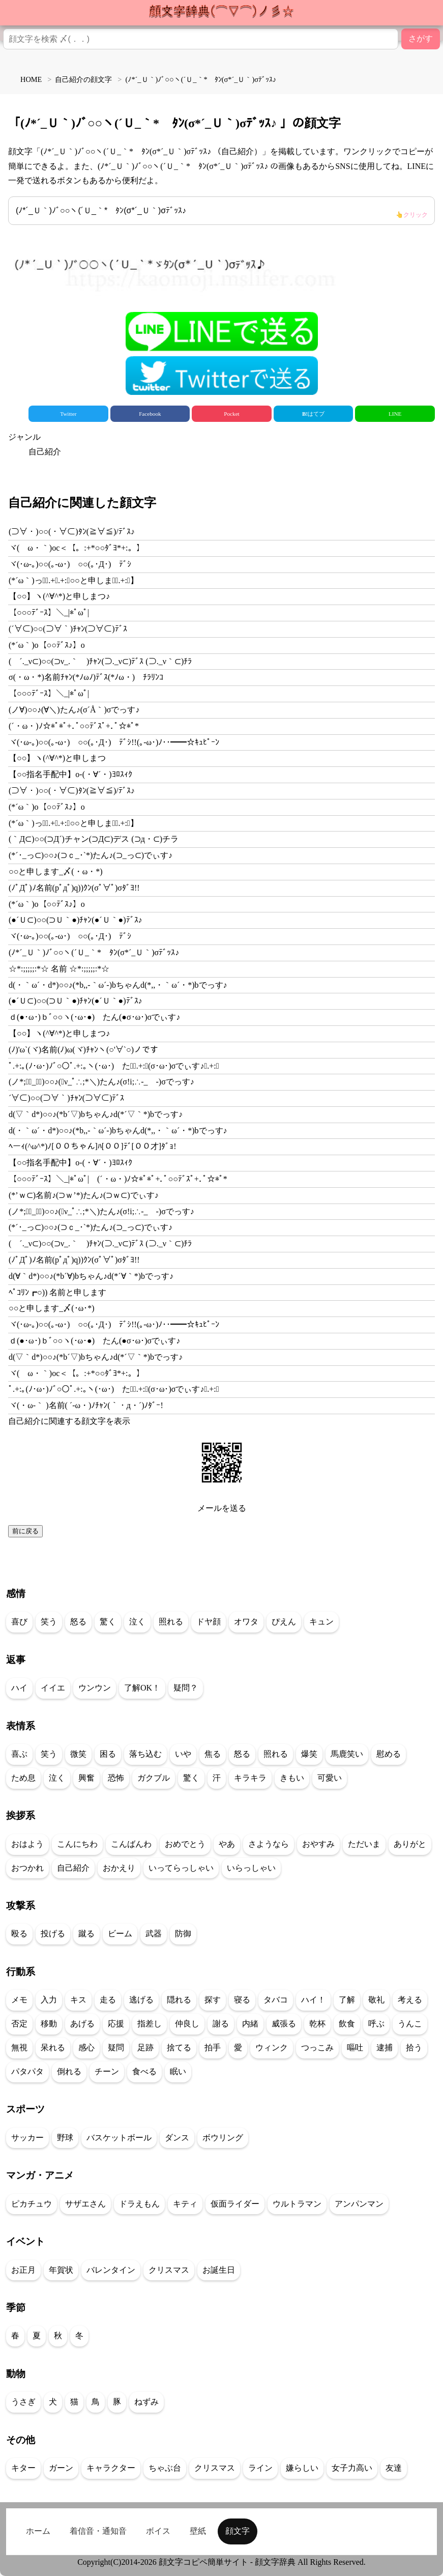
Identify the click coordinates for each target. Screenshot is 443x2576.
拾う (414, 2047)
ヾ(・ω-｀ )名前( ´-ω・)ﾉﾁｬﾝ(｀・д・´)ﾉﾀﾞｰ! (86, 1405)
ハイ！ (313, 1999)
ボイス (158, 2531)
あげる (82, 2023)
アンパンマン (359, 2203)
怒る (78, 1621)
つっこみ (317, 2047)
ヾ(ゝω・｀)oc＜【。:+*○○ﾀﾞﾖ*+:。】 (76, 547)
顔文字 (237, 2531)
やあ (227, 1844)
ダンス (177, 2137)
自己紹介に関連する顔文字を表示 (69, 1421)
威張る (284, 2023)
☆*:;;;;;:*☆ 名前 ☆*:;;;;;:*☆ (59, 968)
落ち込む (145, 1754)
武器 (153, 1933)
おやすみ (318, 1844)
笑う (49, 1621)
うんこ (410, 2023)
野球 (65, 2137)
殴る (19, 1933)
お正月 (23, 2270)
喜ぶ (19, 1754)
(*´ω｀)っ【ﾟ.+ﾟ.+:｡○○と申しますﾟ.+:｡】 (73, 580)
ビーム (120, 1933)
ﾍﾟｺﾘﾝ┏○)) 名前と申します (57, 1292)
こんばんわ (131, 1844)
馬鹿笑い (347, 1754)
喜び (19, 1621)
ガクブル (153, 1777)
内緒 (250, 2023)
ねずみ (146, 2401)
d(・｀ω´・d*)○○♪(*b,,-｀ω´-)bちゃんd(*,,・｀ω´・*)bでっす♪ (118, 985)
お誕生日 (218, 2270)
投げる (53, 1933)
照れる (171, 1621)
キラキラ (250, 1777)
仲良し (187, 2023)
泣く (137, 1621)
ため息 (23, 1777)
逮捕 (384, 2047)
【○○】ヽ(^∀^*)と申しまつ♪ (59, 596)
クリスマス (169, 2270)
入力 (49, 1999)
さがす (420, 38)
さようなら (268, 1844)
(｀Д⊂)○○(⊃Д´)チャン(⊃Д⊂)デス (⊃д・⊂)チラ (94, 839)
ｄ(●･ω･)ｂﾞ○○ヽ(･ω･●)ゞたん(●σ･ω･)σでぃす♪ (94, 1017)
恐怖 (116, 1777)
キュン (321, 1621)
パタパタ (27, 2071)
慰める (388, 1754)
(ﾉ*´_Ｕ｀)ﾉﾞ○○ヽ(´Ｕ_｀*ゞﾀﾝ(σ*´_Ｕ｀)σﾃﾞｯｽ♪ (222, 213)
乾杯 (317, 2023)
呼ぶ (376, 2023)
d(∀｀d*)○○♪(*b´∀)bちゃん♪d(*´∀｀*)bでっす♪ (91, 1276)
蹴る (86, 1933)
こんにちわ (77, 1844)
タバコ (275, 1999)
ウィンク (271, 2047)
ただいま (364, 1844)
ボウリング (222, 2137)
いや (183, 1754)
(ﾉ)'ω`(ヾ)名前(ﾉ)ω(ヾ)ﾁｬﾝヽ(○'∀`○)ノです (83, 1049)
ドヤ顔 (208, 1621)
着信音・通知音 (98, 2531)
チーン (107, 2071)
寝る (242, 1999)
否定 (19, 2023)
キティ (185, 2203)
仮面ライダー (235, 2203)
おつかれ (27, 1868)
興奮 (86, 1777)
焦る (212, 1754)
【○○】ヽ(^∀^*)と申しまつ (57, 758)
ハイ (19, 1687)
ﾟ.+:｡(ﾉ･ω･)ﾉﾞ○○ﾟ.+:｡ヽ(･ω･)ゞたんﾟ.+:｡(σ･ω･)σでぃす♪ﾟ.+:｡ (114, 1066)
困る (108, 1754)
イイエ (53, 1687)
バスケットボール (119, 2137)
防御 (183, 1933)
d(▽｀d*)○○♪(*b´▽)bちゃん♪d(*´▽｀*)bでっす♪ (96, 1114)
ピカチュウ (31, 2203)
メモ (19, 1999)
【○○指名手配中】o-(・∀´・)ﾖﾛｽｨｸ (70, 774)
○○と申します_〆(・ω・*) (56, 871)
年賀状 (61, 2270)
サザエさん (85, 2203)
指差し (149, 2023)
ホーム (38, 2531)
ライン (260, 2468)
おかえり (119, 1868)
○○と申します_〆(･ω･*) (52, 1308)
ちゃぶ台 (165, 2468)
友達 (394, 2468)
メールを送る (221, 1508)
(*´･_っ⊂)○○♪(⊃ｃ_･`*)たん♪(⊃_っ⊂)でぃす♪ (90, 855)
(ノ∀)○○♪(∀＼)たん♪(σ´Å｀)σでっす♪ (74, 709)
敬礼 (376, 1999)
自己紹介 (44, 451)
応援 (116, 2023)
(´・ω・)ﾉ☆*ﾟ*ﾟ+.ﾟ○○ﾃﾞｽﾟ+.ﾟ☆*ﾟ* (74, 726)
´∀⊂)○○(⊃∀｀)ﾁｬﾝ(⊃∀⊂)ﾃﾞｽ (66, 1098)
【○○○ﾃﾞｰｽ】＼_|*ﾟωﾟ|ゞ (53, 612)
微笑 (78, 1754)
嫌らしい (302, 2468)
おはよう (27, 1844)
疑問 (116, 2047)
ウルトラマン (297, 2203)
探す (212, 1999)
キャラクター (110, 2468)
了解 (347, 1999)
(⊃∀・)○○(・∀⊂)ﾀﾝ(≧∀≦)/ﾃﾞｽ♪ (72, 531)
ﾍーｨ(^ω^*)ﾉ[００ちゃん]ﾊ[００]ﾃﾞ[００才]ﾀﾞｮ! (92, 1146)
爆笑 (309, 1754)
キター (23, 2468)
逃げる (141, 1999)
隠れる (179, 1999)
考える (410, 1999)
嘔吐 (355, 2047)
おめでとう (185, 1844)
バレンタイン (110, 2270)
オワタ (246, 1621)
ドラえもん (139, 2203)
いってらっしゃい (181, 1868)
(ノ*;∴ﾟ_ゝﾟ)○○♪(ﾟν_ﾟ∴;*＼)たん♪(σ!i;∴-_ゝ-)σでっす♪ (101, 1081)
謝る (221, 2023)
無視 (19, 2047)
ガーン (61, 2468)
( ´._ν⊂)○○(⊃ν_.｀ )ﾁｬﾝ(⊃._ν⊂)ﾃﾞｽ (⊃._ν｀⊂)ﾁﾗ (100, 661)
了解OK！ (142, 1687)
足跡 (145, 2047)
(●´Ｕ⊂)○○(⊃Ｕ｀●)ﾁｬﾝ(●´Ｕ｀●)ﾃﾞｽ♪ (75, 919)
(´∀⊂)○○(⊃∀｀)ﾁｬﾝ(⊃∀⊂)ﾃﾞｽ (68, 628)
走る (108, 1999)
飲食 (347, 2023)
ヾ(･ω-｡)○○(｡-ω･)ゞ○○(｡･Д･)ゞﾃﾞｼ (70, 564)
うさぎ (23, 2401)
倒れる (69, 2071)
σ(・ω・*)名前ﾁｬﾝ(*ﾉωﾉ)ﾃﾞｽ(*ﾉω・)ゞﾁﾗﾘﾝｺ (86, 677)
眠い (178, 2071)
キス (78, 1999)
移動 (49, 2023)
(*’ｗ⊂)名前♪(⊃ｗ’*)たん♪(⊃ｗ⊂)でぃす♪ (84, 1195)
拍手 (212, 2047)
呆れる (53, 2047)
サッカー (27, 2137)
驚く (108, 1621)
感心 (86, 2047)
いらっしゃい (251, 1868)
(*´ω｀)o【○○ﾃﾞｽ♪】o (47, 645)
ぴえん (284, 1621)
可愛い (329, 1777)
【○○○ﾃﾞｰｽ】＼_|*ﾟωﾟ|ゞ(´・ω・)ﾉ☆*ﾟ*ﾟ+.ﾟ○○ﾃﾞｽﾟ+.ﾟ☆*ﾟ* (118, 1179)
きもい (292, 1777)
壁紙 (198, 2531)
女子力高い (352, 2468)
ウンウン (94, 1687)
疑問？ (185, 1687)
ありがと (410, 1844)
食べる (144, 2071)
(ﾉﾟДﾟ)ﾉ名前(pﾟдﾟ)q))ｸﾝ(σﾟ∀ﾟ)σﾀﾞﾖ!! (74, 887)
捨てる (179, 2047)
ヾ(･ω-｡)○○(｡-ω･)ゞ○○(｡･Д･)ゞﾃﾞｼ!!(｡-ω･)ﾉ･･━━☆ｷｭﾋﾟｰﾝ (114, 742)
